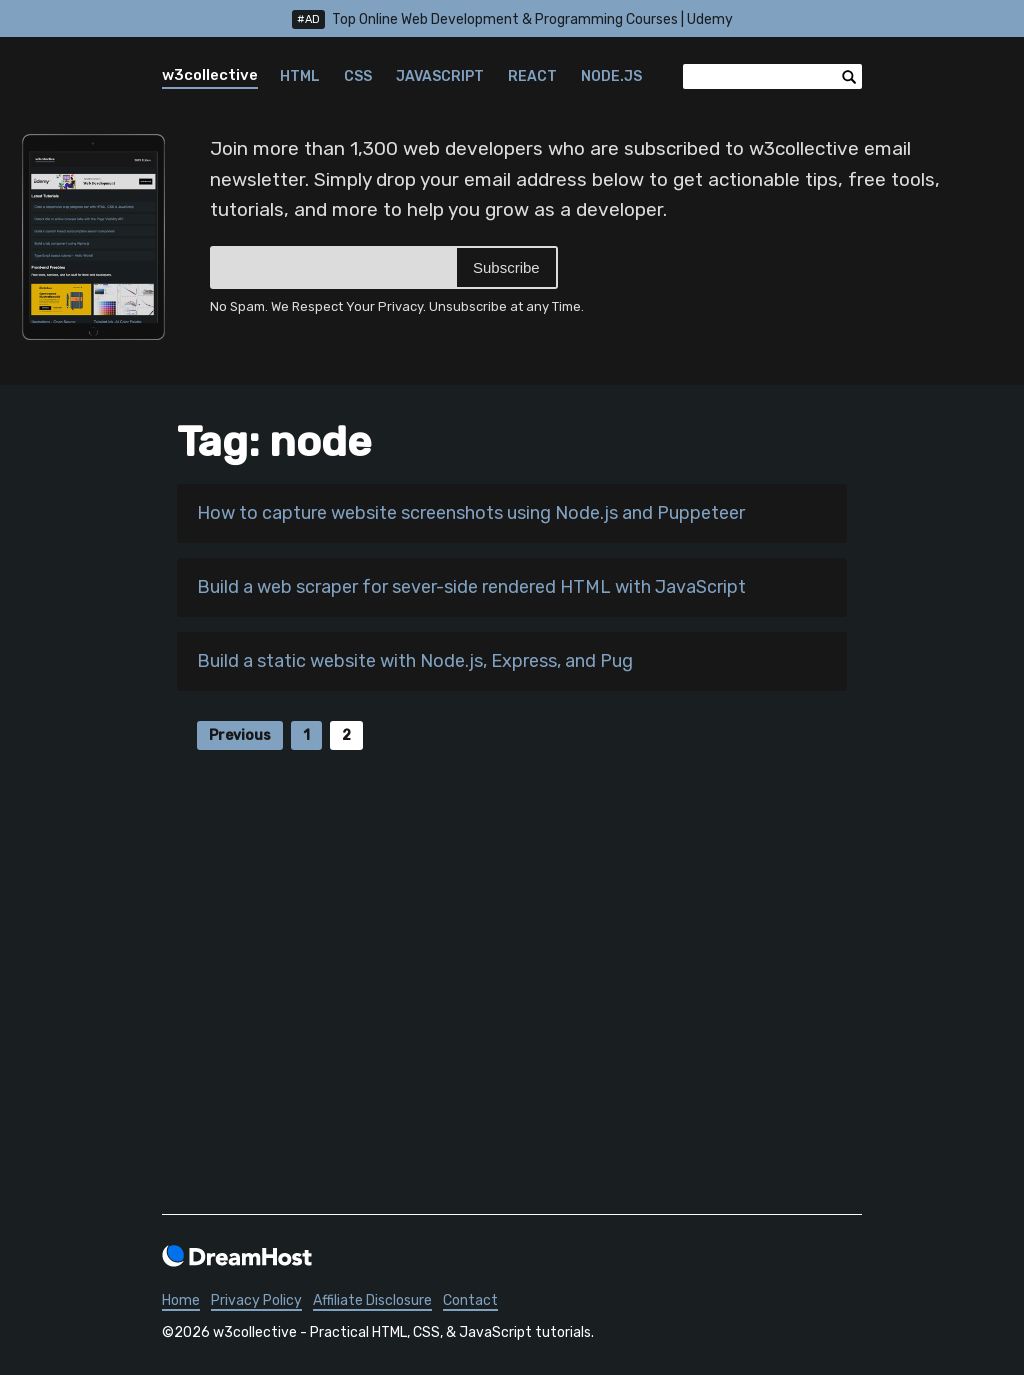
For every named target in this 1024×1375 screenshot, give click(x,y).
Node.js (611, 76)
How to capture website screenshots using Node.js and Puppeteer (471, 513)
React (532, 76)
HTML (300, 76)
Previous (240, 735)
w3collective (210, 75)
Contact (470, 1300)
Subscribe (506, 267)
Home (181, 1300)
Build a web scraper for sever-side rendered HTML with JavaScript (471, 587)
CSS (358, 76)
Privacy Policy (256, 1300)
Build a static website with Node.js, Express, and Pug (415, 661)
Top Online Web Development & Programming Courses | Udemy (512, 19)
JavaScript (440, 76)
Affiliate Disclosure (372, 1300)
